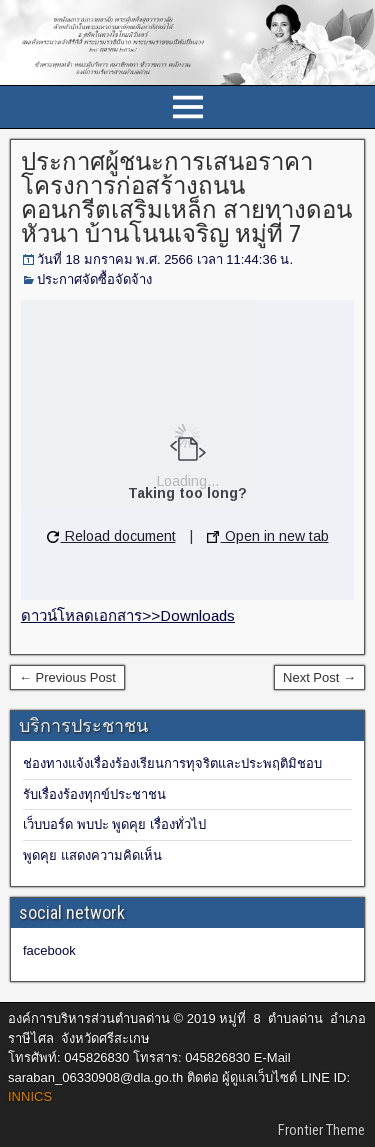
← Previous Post (67, 677)
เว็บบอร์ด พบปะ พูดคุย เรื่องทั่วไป (114, 824)
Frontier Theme (321, 1130)
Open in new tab (268, 536)
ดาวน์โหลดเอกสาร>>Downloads (128, 615)
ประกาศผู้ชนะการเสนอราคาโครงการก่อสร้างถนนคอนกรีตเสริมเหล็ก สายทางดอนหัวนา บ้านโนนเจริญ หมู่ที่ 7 (186, 198)
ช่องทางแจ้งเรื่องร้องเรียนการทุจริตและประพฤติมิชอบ (172, 763)
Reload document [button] (111, 536)
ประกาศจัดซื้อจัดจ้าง (94, 279)
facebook (49, 950)
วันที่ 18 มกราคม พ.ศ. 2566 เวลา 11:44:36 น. (165, 259)
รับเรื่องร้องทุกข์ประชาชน (94, 794)
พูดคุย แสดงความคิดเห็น (92, 855)
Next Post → (319, 677)
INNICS (30, 1096)
